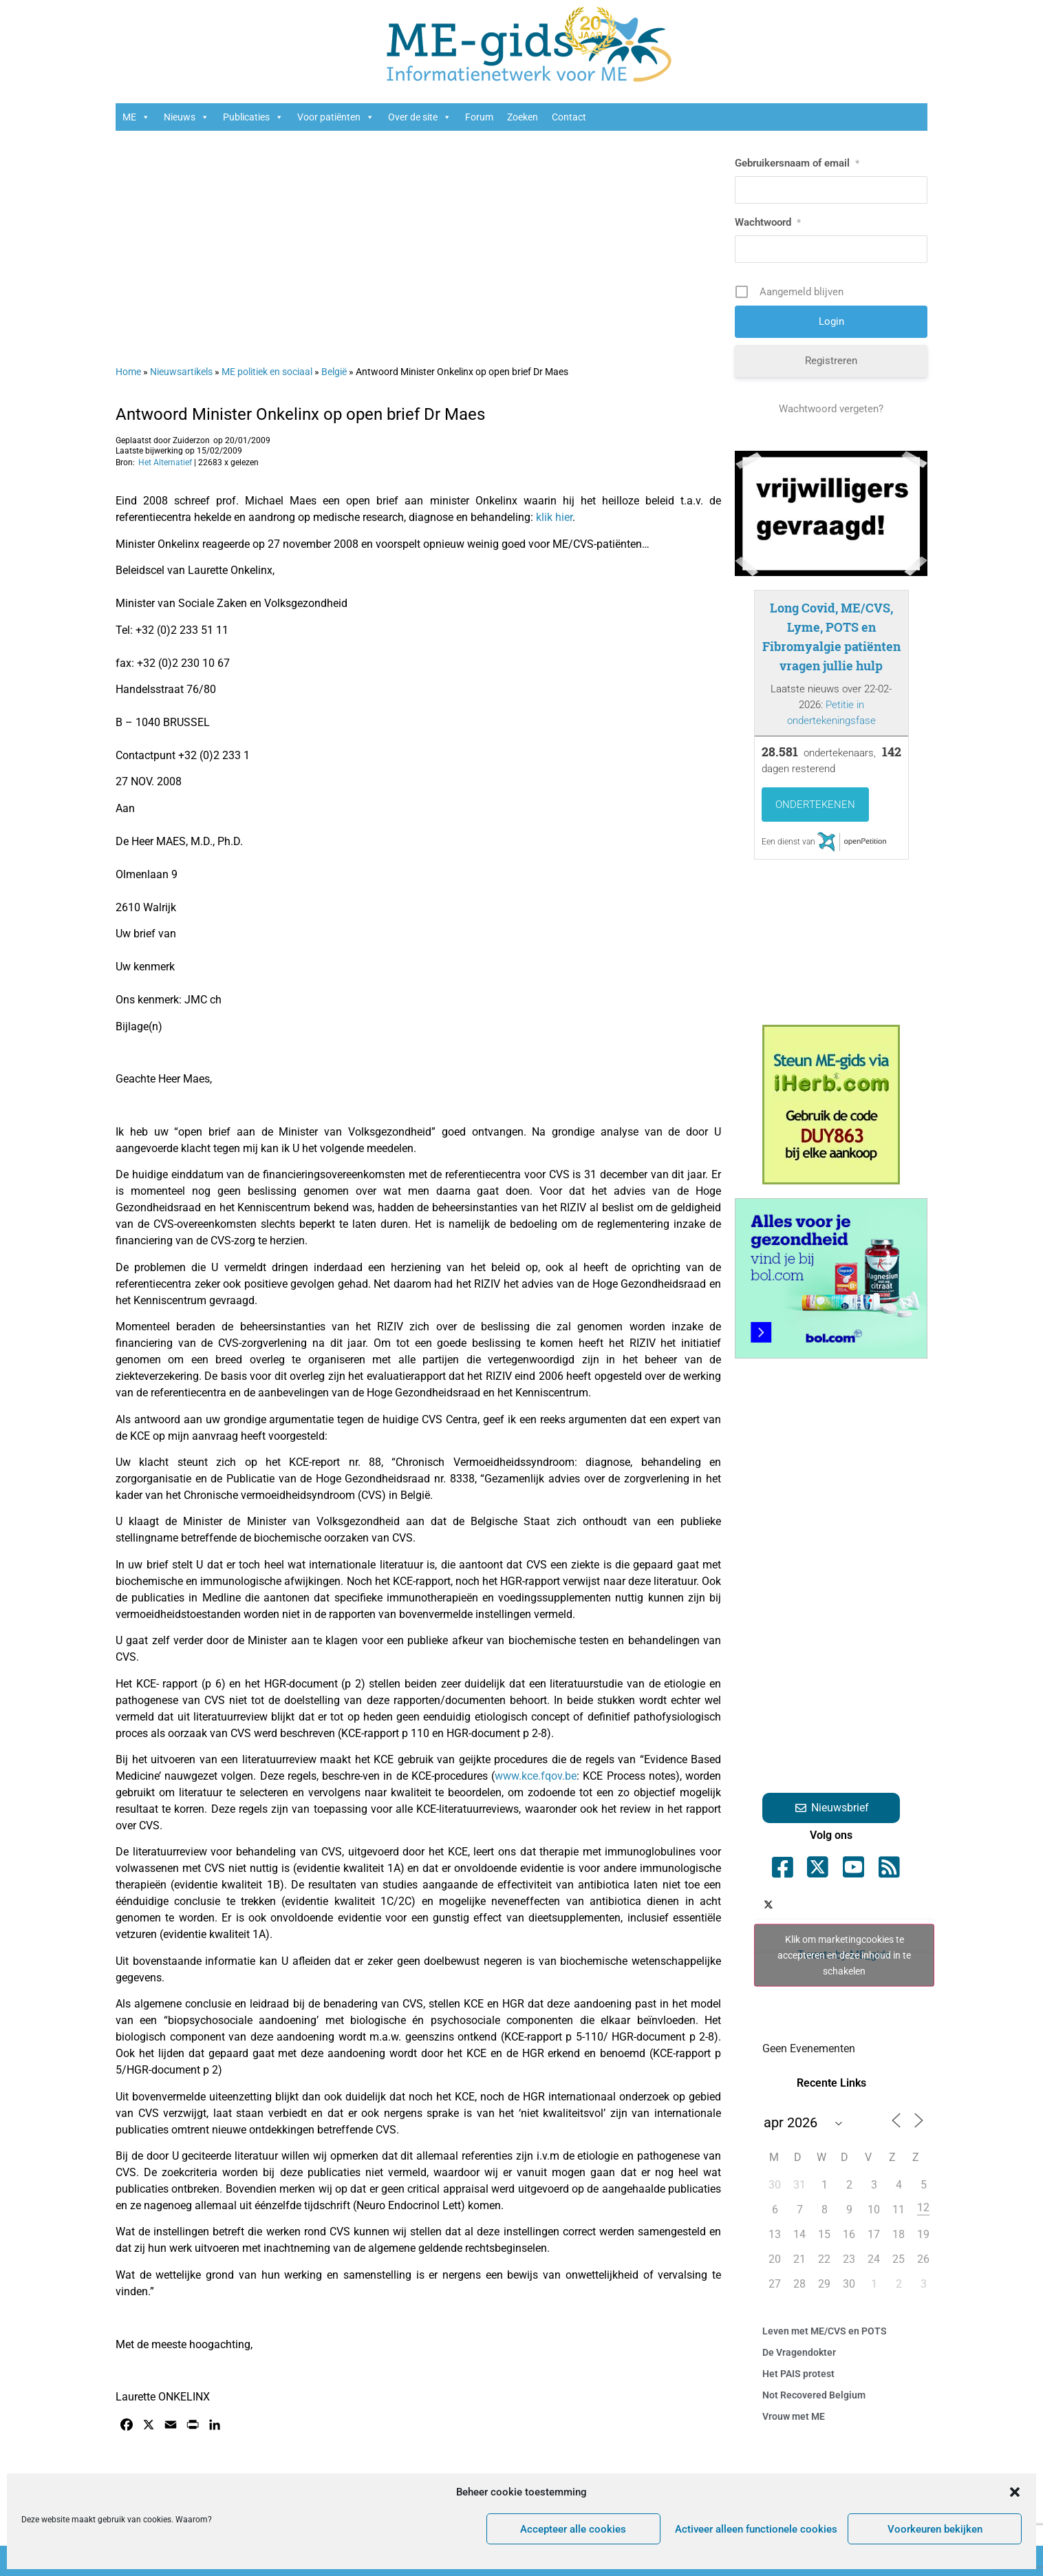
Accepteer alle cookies (573, 2529)
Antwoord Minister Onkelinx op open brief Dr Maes (300, 414)
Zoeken (522, 117)
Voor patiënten (335, 117)
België (334, 371)
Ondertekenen (815, 804)
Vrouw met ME (793, 2416)
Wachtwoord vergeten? (831, 409)
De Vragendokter (799, 2352)
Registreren (831, 360)
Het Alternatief (165, 462)
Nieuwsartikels (181, 371)
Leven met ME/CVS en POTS (824, 2331)
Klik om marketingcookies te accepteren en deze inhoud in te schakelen (844, 1954)
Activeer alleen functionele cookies (756, 2529)
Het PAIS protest (798, 2373)
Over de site (419, 117)
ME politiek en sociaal (267, 371)
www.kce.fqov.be (536, 1775)
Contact (569, 117)
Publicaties (253, 117)
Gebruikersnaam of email (797, 163)
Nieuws (186, 117)
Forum (479, 117)
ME (136, 117)
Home (128, 371)
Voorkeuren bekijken (935, 2529)
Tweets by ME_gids (844, 1955)
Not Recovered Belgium (813, 2395)
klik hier (554, 517)
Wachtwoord (768, 222)
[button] (1015, 2492)
